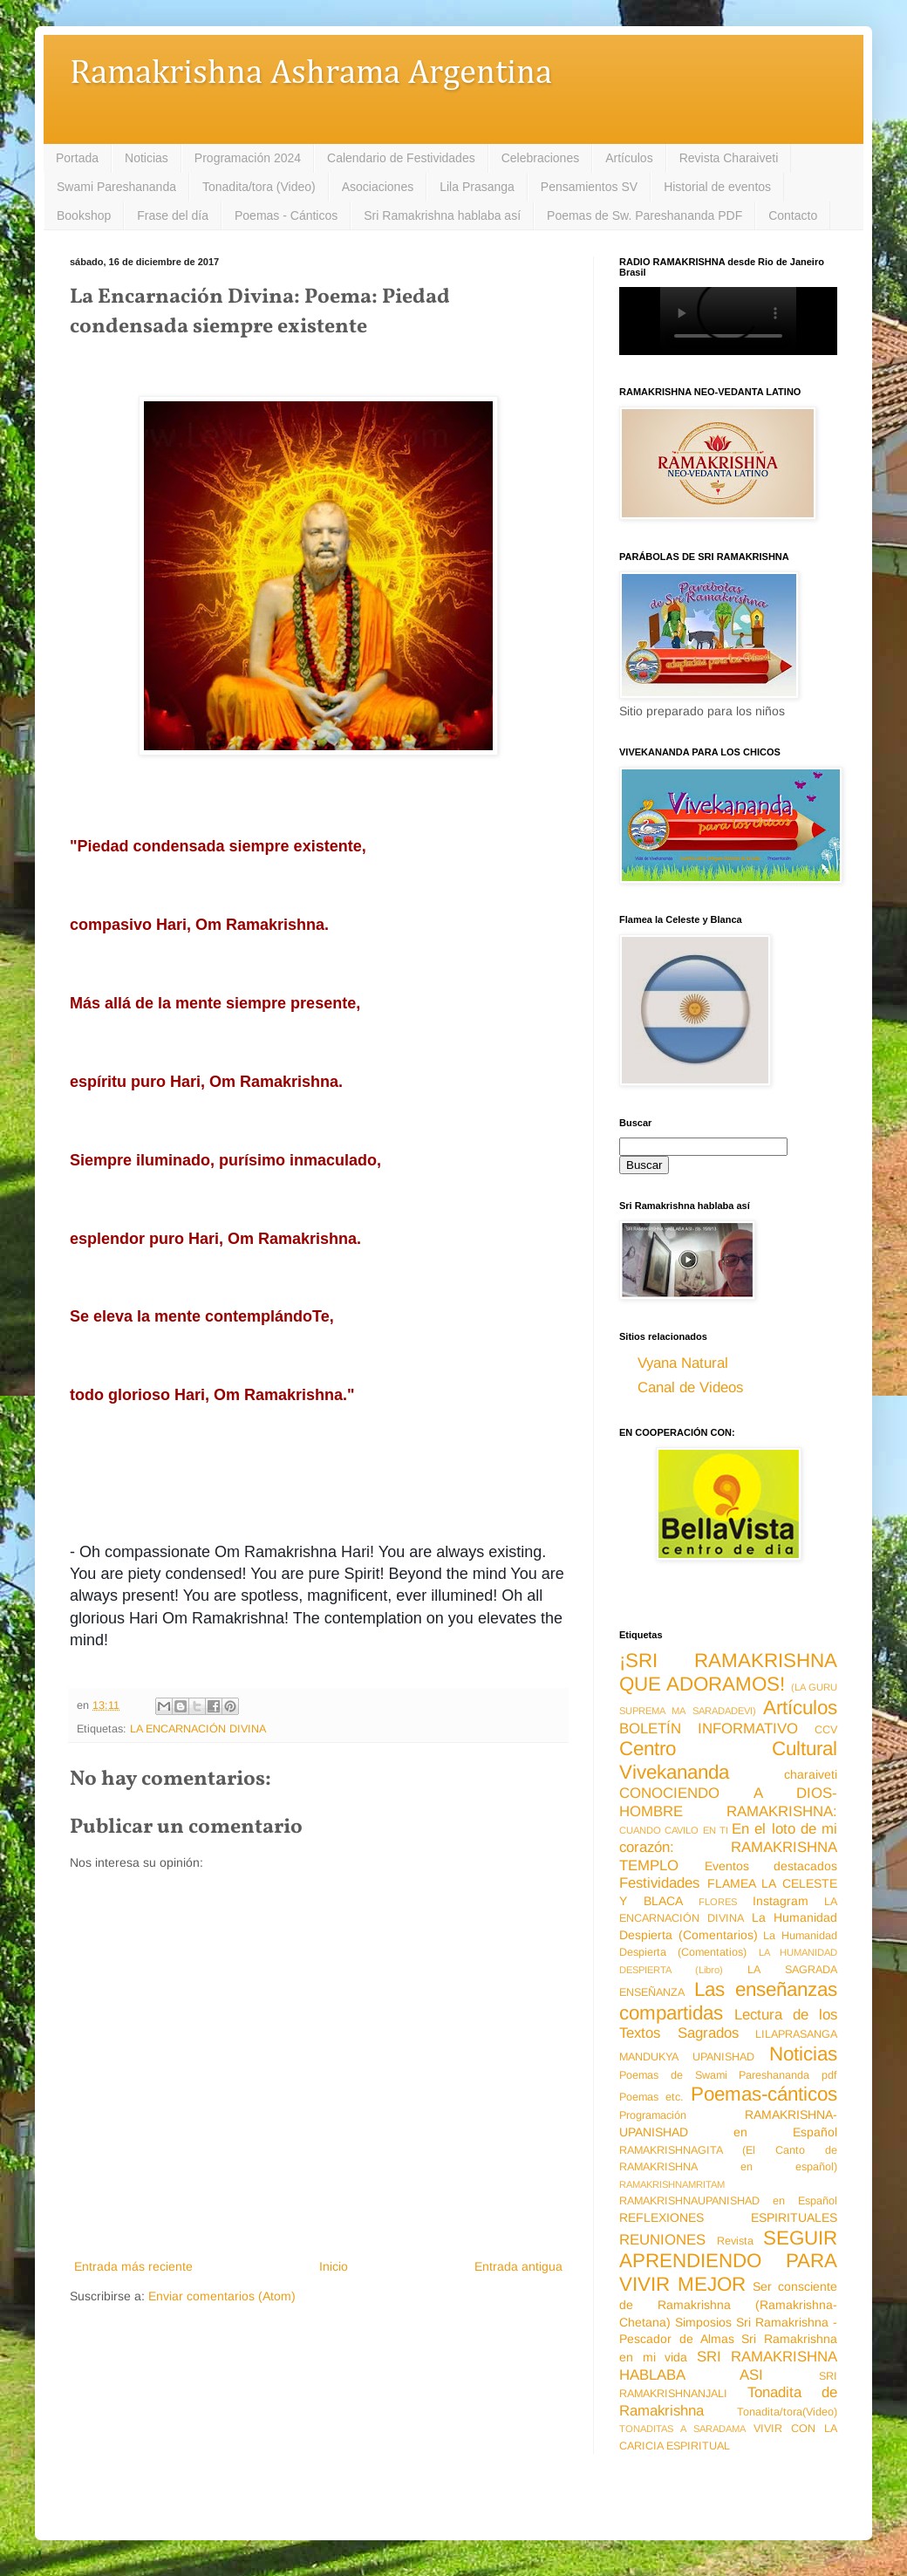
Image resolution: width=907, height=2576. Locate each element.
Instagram (780, 1901)
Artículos (628, 158)
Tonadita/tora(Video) (787, 2412)
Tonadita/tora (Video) (259, 187)
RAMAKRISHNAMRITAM (672, 2184)
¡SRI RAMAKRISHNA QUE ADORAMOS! (728, 1672)
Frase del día (172, 215)
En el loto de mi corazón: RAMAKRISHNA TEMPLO (728, 1847)
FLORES (718, 1901)
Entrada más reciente (133, 2266)
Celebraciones (540, 158)
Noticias (146, 158)
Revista (735, 2241)
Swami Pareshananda (116, 187)
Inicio (333, 2266)
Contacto (792, 215)
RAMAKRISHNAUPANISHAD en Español (728, 2201)
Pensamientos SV (589, 187)
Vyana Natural (683, 1363)
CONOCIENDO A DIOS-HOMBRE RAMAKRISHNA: (728, 1802)
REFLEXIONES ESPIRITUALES (728, 2217)
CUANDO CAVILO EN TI (673, 1830)
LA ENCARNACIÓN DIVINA (198, 1729)
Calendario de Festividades (401, 158)
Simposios (703, 2322)
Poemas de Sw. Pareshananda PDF (644, 215)
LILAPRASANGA (796, 2034)
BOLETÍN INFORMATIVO (708, 1728)
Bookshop (84, 215)
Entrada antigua (518, 2266)
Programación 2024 (247, 158)
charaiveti (810, 1774)
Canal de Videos (690, 1387)
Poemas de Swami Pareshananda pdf (728, 2075)
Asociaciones (378, 187)
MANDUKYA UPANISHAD (686, 2057)
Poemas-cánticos (764, 2094)
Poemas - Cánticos (286, 215)
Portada (77, 158)
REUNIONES (662, 2239)
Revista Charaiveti (729, 158)
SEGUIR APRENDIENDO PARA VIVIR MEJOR (728, 2261)
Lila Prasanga (477, 187)
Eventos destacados (771, 1866)
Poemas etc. (651, 2097)
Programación (652, 2115)
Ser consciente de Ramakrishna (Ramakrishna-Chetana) (728, 2303)
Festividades (659, 1883)
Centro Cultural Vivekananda (728, 1760)
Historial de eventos (717, 187)
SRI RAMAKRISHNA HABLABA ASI (728, 2365)
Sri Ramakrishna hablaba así (442, 215)
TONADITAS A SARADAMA (682, 2428)
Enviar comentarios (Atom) (222, 2296)
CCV (826, 1730)
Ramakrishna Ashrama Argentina (311, 74)
